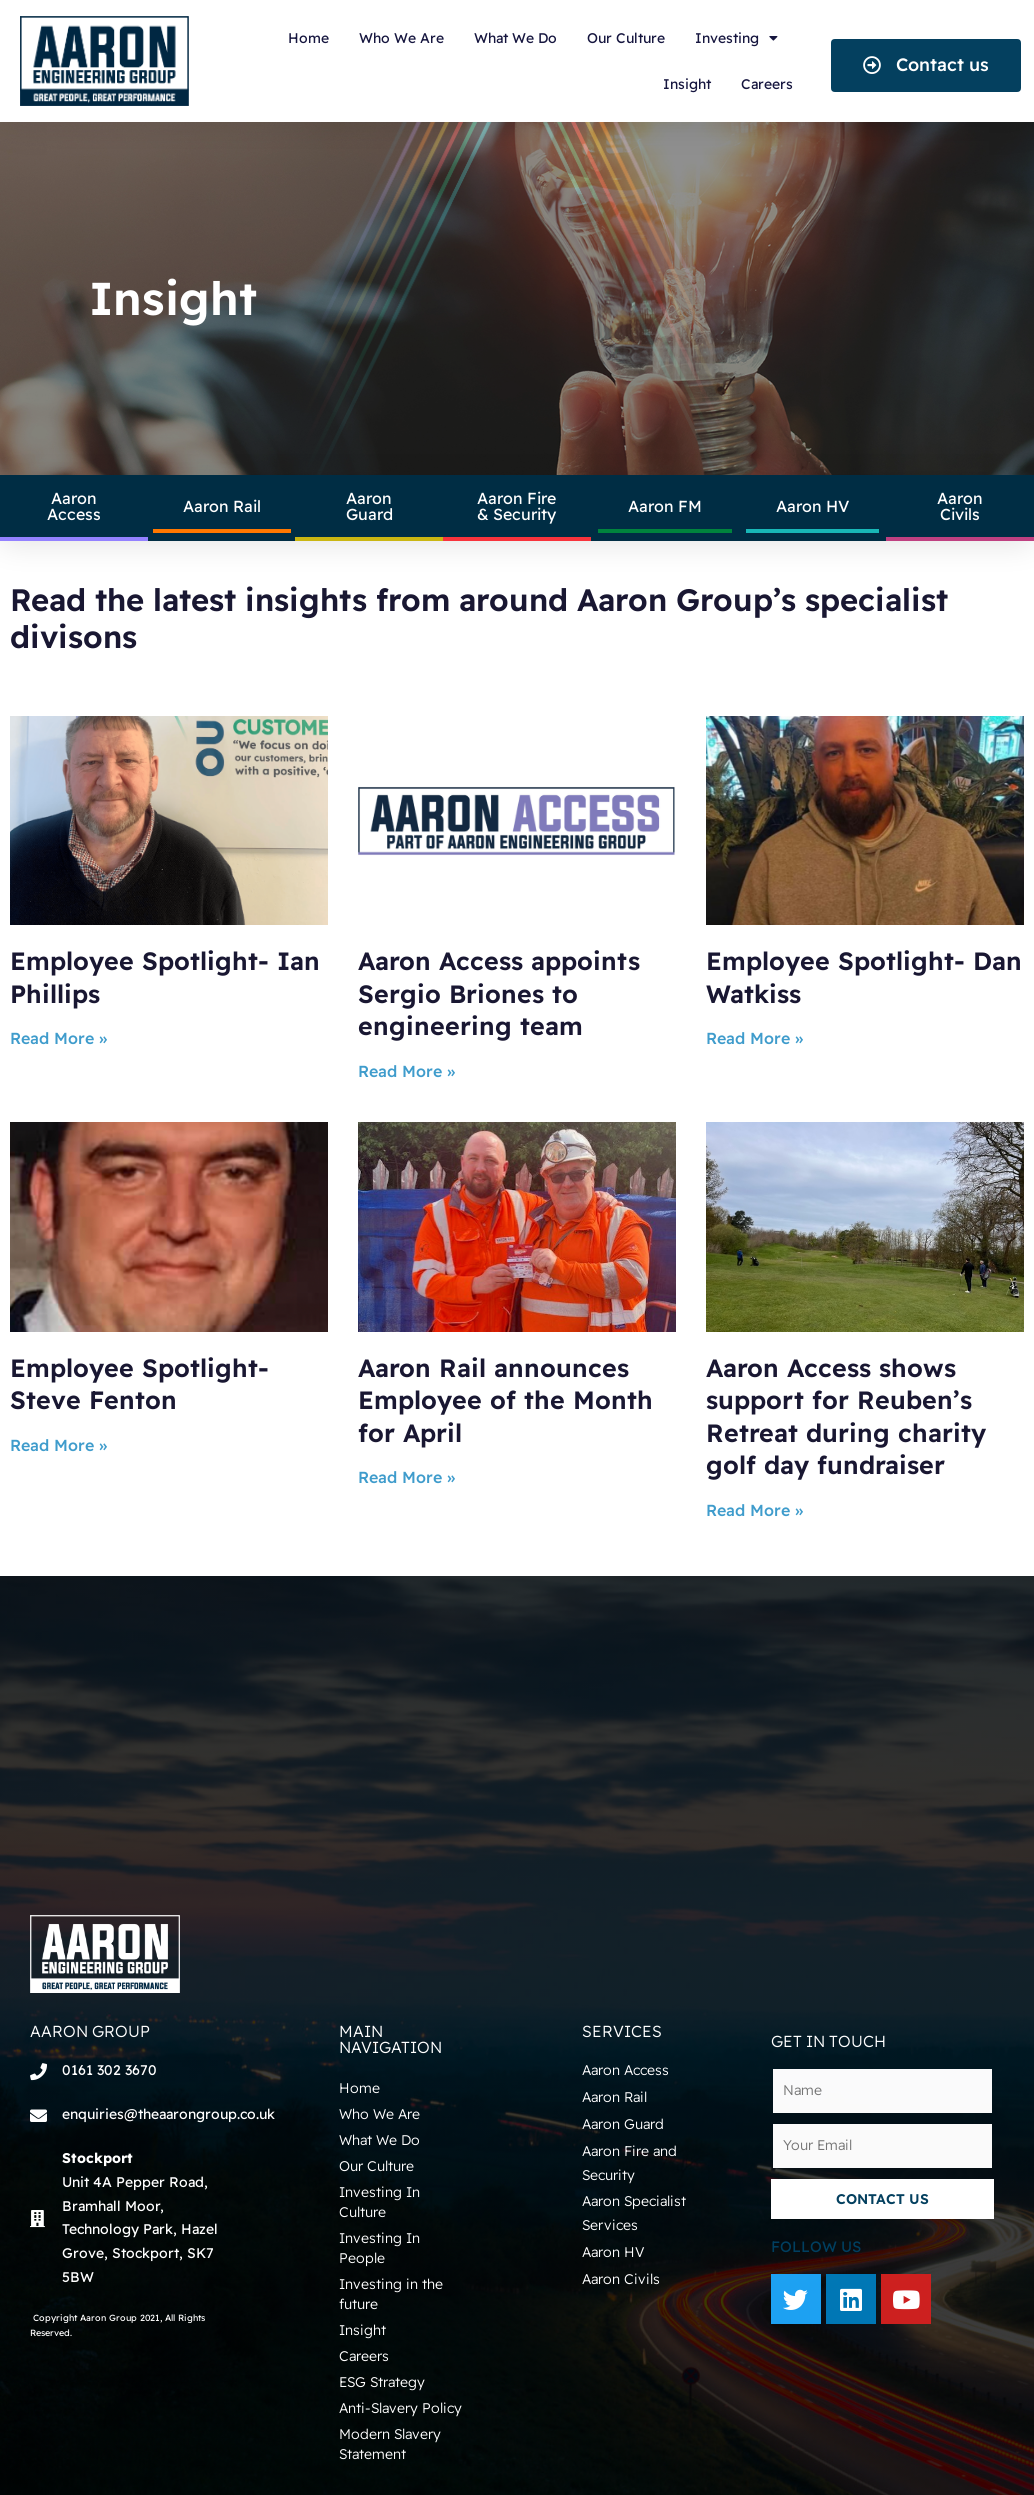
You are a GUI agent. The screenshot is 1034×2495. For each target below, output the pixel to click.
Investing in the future (391, 2294)
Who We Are (401, 38)
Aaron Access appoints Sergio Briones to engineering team (499, 993)
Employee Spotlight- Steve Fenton (139, 1384)
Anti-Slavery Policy (400, 2408)
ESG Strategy (382, 2382)
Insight (687, 84)
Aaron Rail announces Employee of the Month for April (505, 1400)
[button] (926, 65)
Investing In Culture (379, 2202)
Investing (736, 38)
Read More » (58, 1038)
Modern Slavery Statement (390, 2444)
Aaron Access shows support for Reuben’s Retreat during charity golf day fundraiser (846, 1416)
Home (308, 38)
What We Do (515, 38)
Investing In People (379, 2248)
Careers (767, 84)
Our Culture (626, 38)
